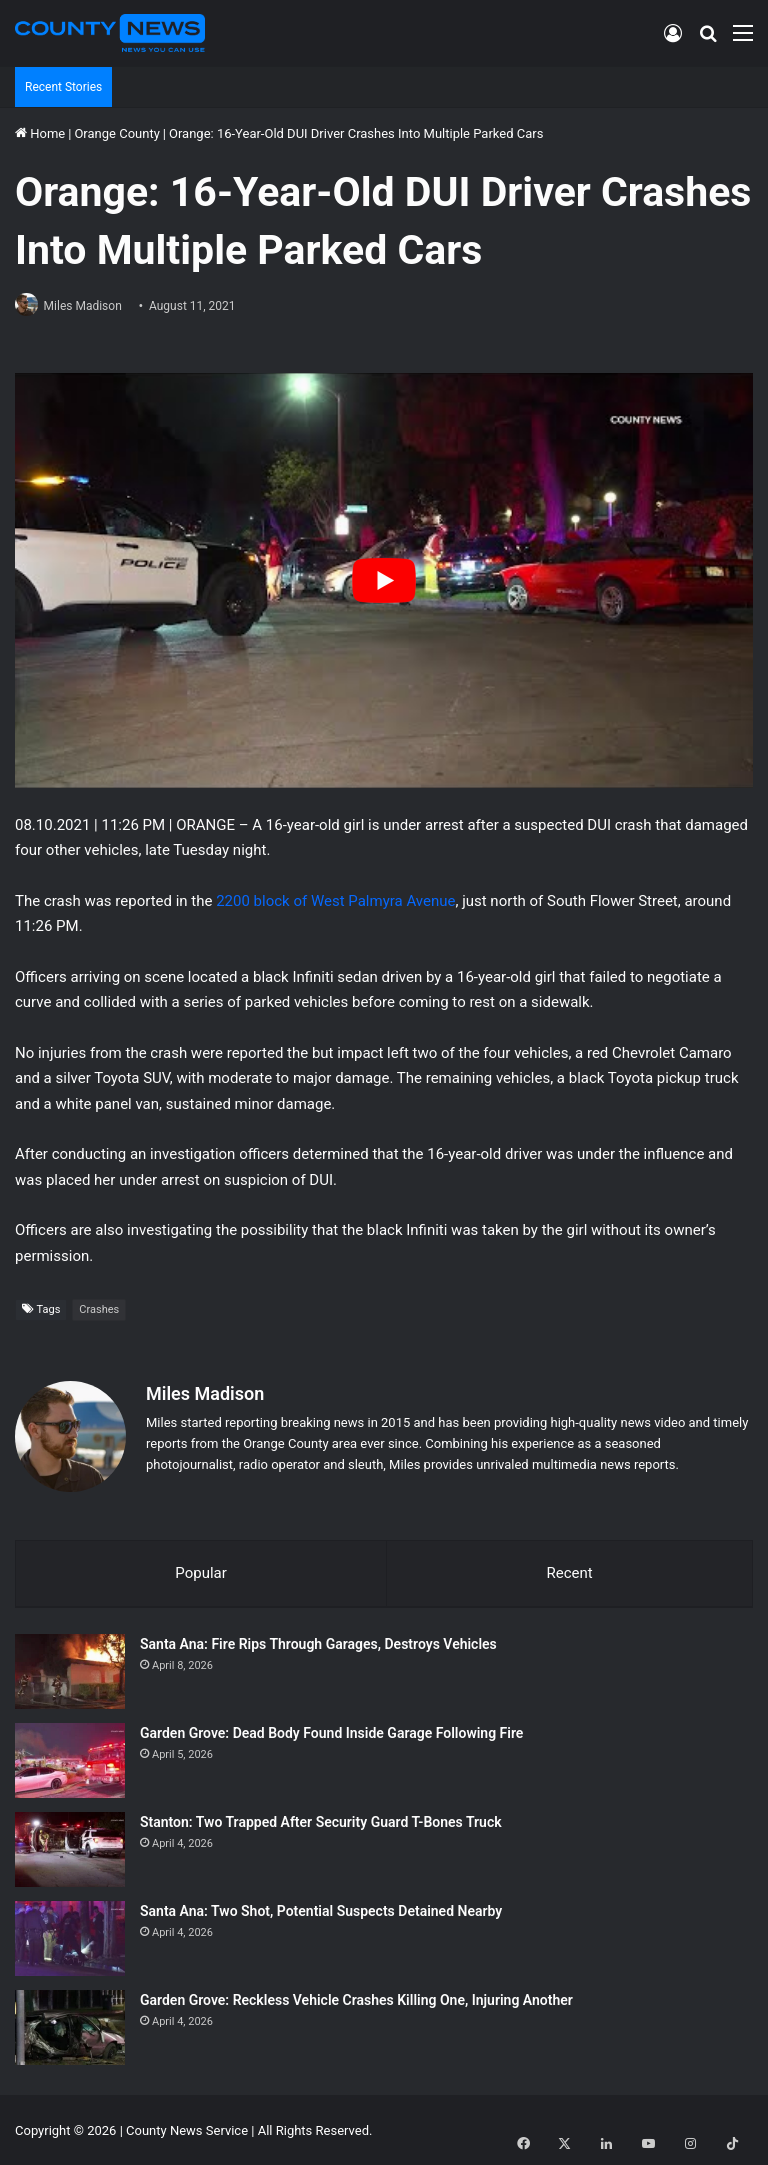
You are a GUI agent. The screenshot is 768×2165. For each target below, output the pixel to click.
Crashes (99, 1311)
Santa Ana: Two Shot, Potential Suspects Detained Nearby (321, 1909)
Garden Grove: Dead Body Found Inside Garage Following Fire (331, 1731)
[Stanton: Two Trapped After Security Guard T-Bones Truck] (70, 1847)
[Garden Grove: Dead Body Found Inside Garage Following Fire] (70, 1758)
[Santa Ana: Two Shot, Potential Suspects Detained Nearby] (70, 1936)
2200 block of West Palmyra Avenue (335, 902)
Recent (569, 1567)
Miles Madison (90, 306)
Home (40, 133)
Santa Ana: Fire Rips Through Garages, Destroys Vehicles (318, 1642)
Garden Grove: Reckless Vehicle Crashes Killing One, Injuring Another (356, 1998)
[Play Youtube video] (384, 581)
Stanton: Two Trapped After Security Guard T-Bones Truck (321, 1820)
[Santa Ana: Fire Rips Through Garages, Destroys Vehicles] (70, 1669)
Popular (201, 1567)
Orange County (116, 133)
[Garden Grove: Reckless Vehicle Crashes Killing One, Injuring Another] (70, 2025)
